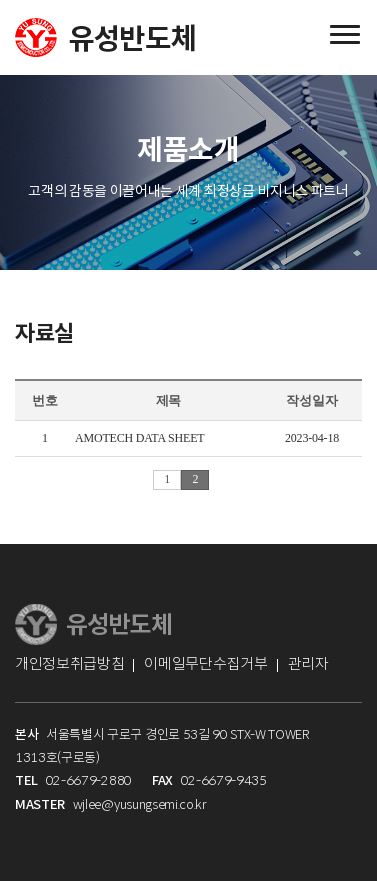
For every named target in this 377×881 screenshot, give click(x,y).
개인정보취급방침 (69, 663)
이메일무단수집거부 (205, 663)
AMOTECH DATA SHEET (139, 438)
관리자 (308, 663)
